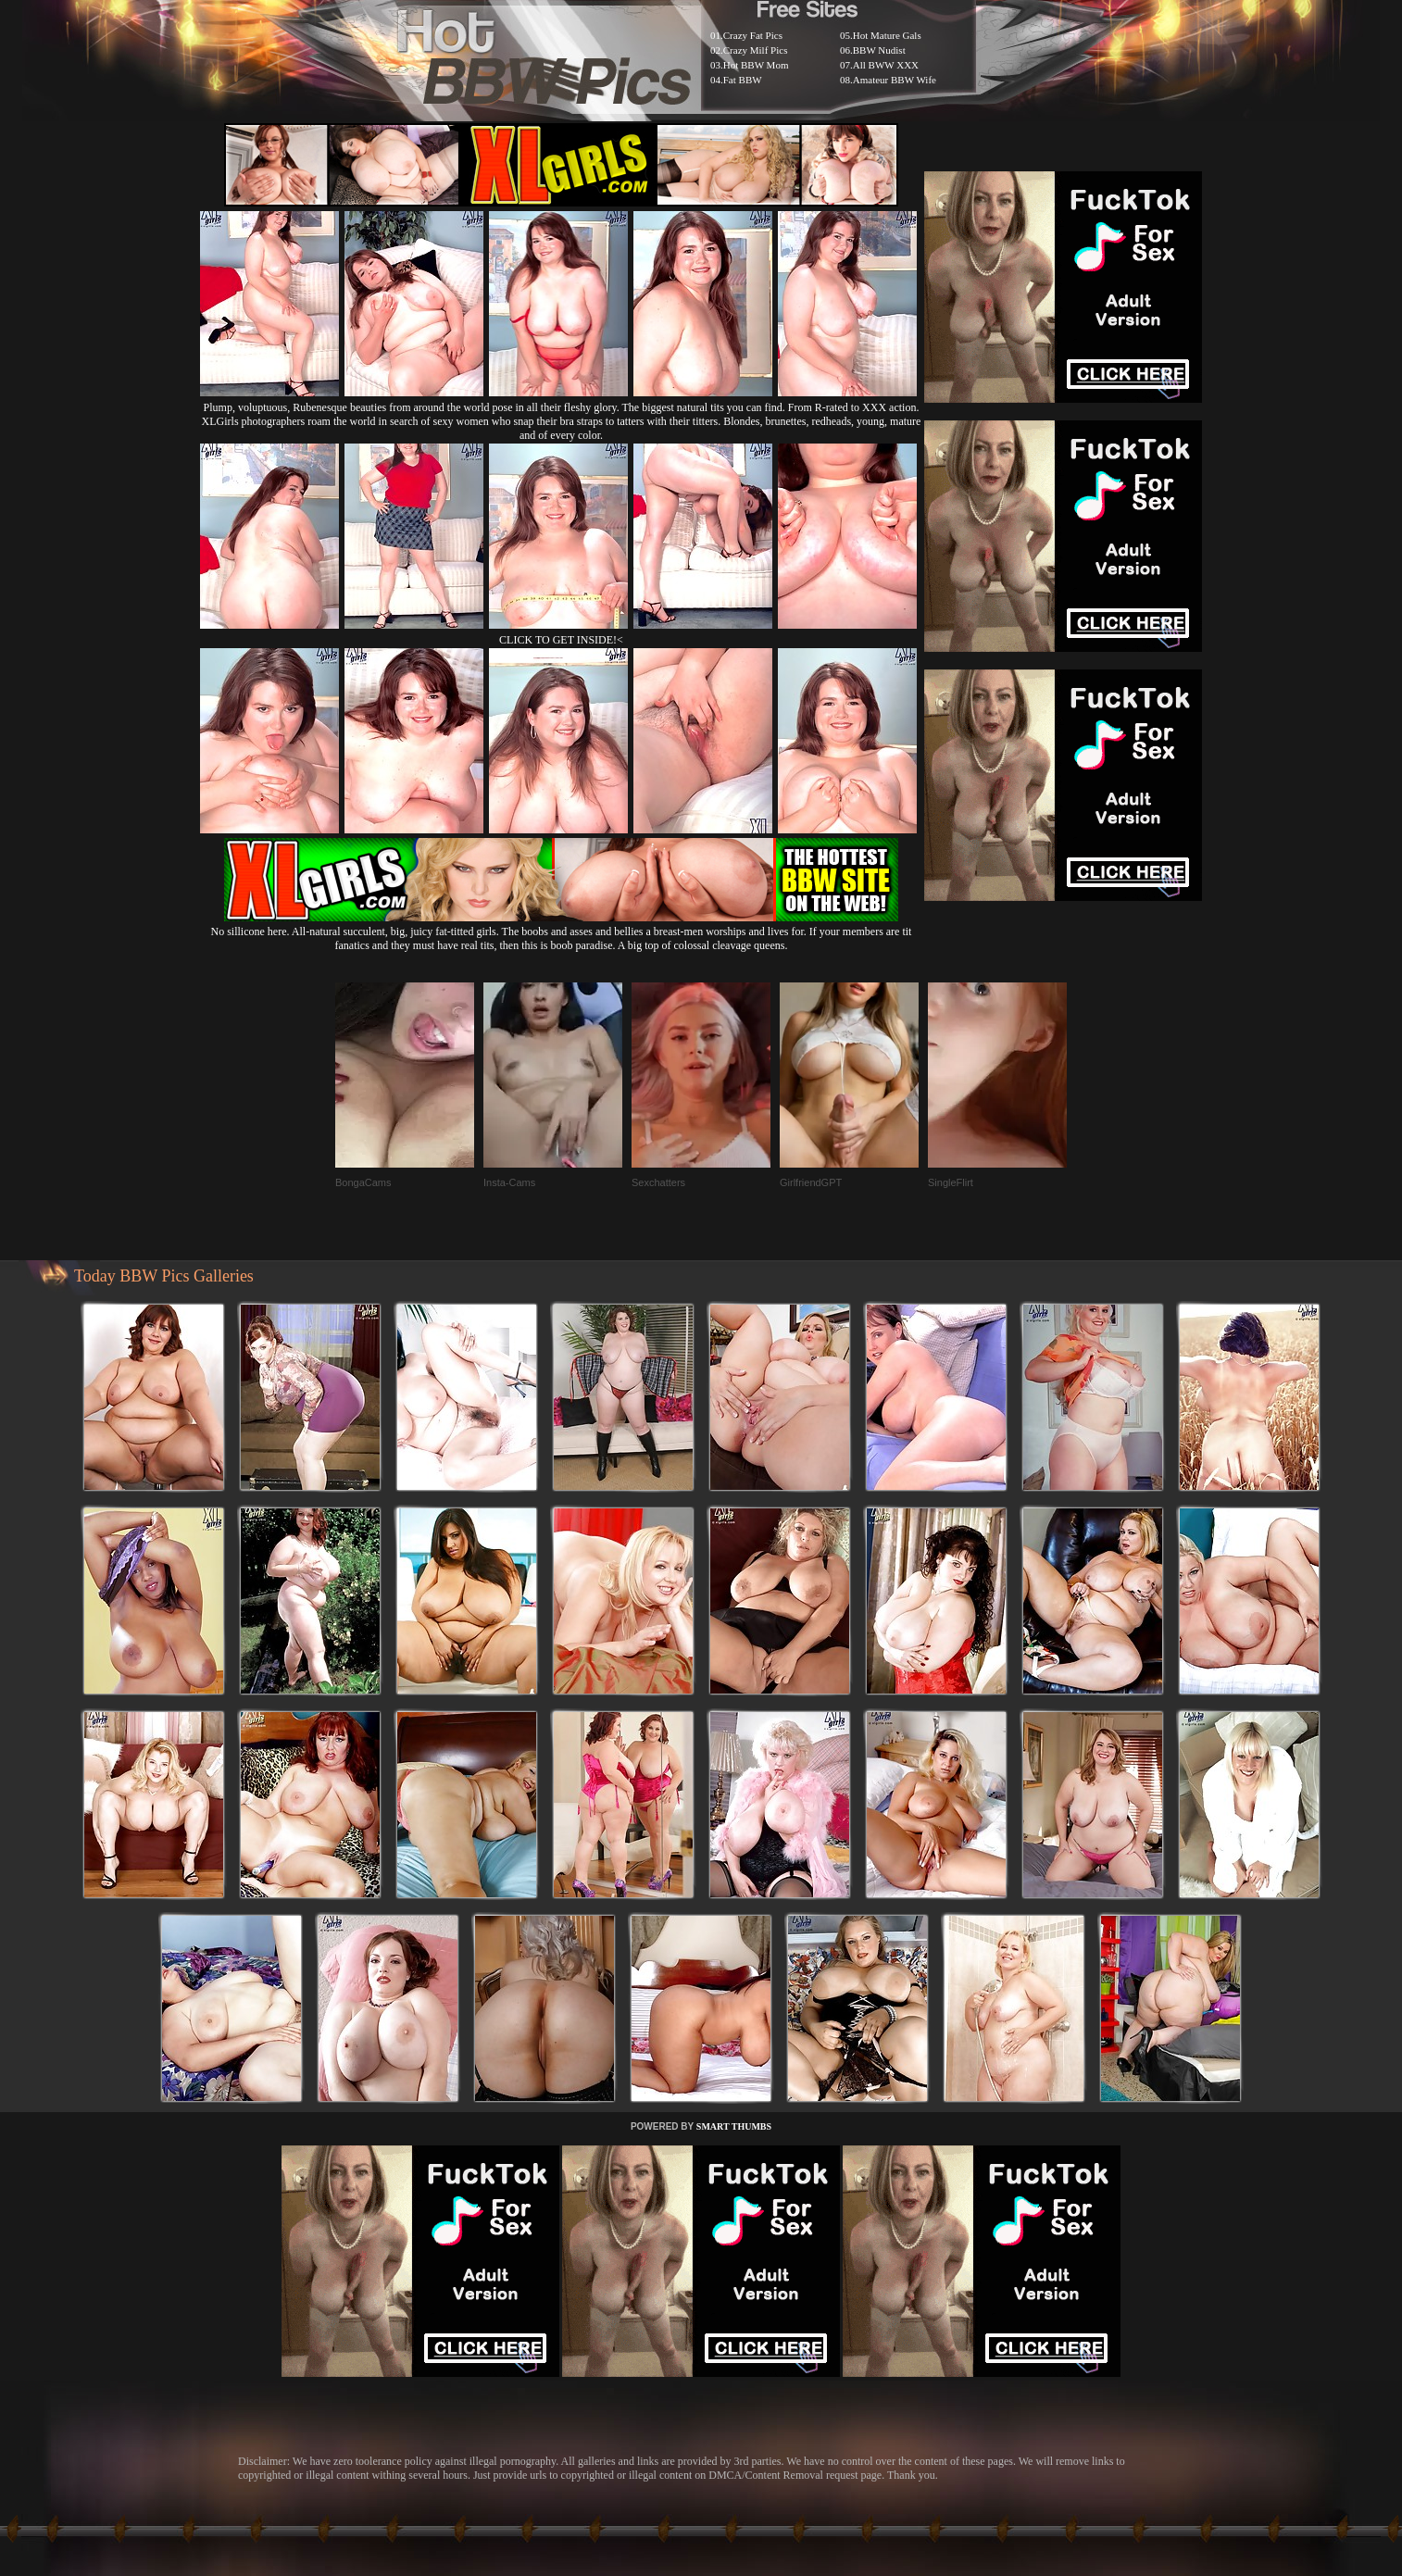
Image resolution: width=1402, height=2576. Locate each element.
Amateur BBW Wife (894, 79)
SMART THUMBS (733, 2126)
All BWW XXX (886, 64)
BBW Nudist (879, 50)
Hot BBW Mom (756, 64)
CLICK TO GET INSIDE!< (561, 639)
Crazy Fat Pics (752, 35)
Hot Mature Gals (887, 35)
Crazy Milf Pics (755, 50)
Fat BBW (742, 79)
